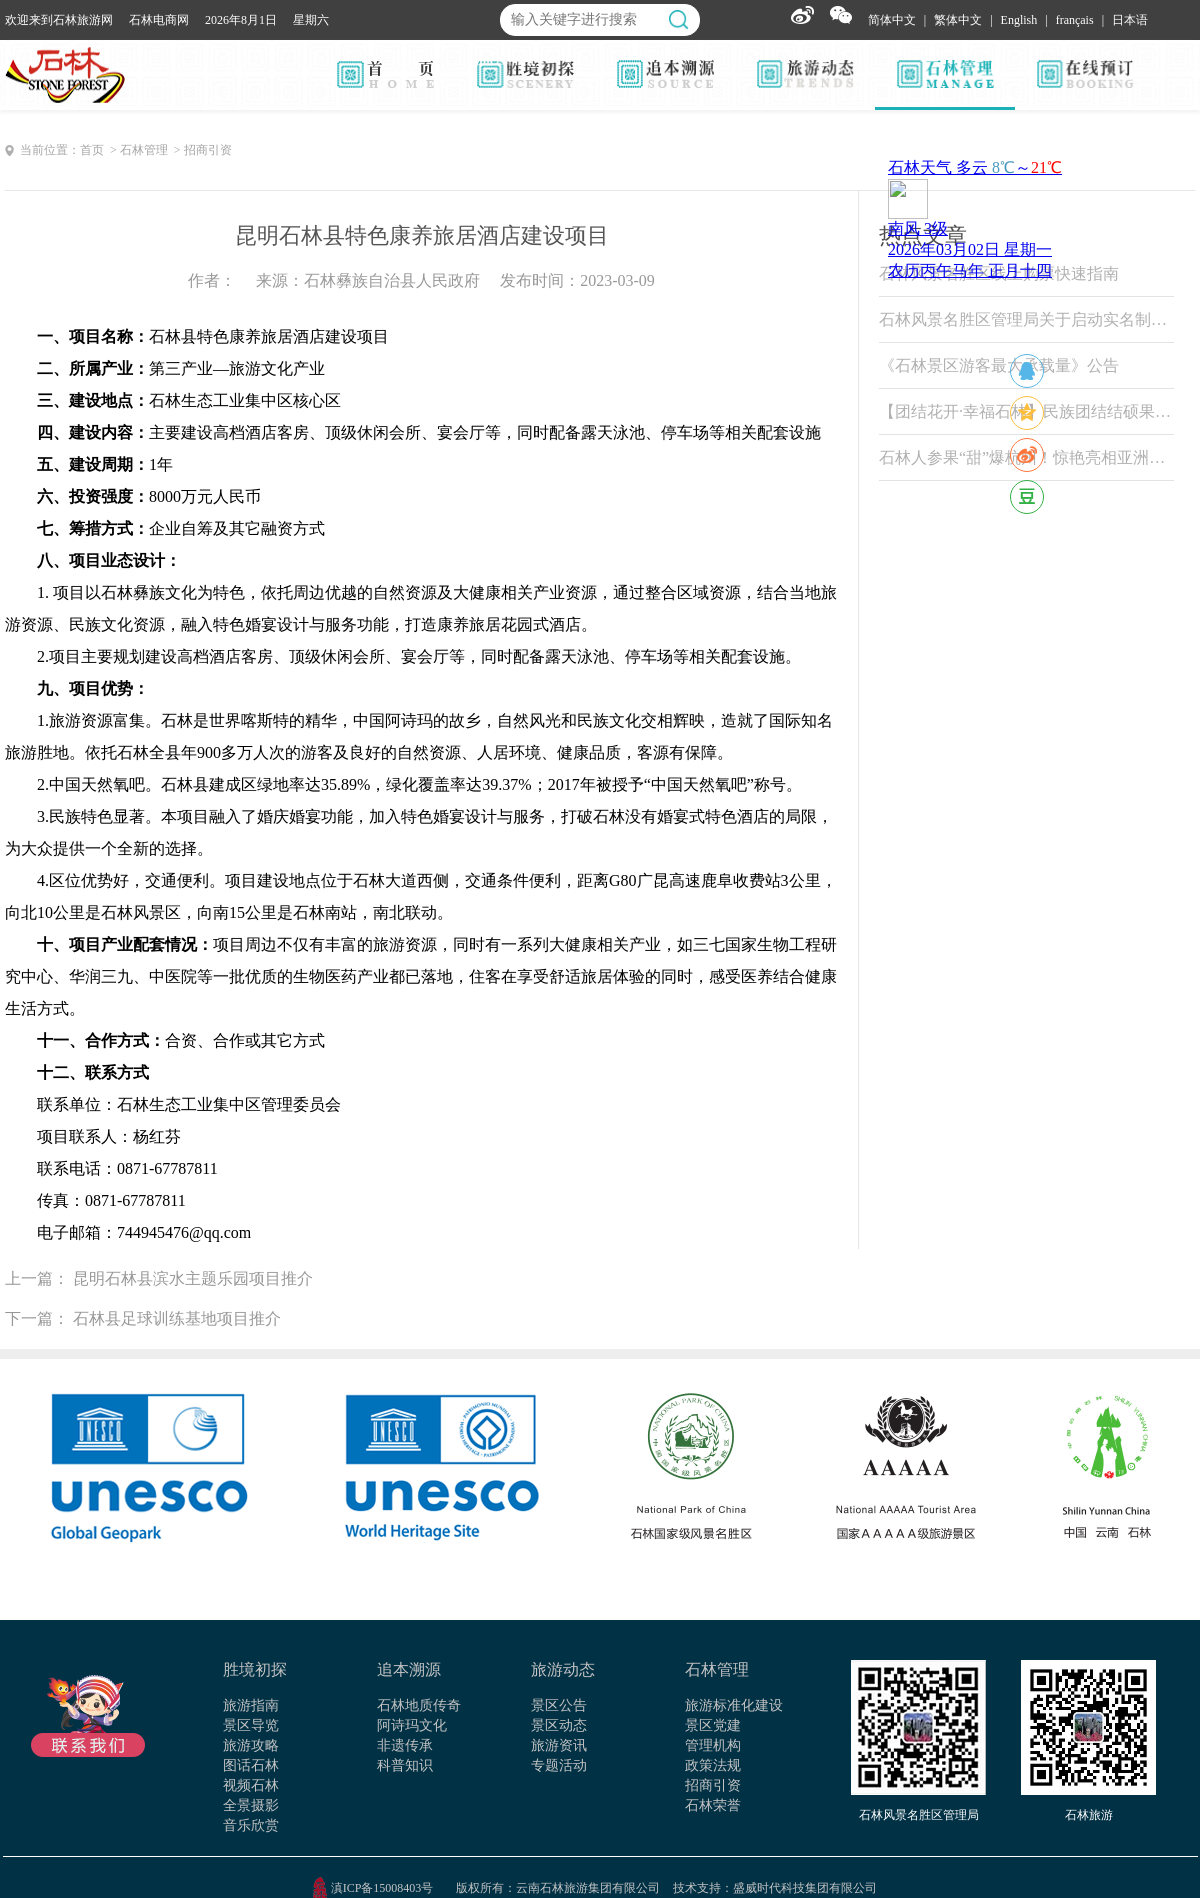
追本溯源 (409, 1669)
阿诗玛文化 (412, 1725)
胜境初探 (255, 1669)
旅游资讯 (559, 1745)
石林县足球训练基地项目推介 (177, 1318)
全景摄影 (251, 1805)
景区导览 (251, 1725)
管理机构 (713, 1745)
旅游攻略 (251, 1745)
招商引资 (713, 1785)
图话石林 (251, 1765)
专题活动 (559, 1765)
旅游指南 (251, 1705)
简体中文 (892, 20)
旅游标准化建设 (734, 1705)
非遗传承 (405, 1745)
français (1075, 20)
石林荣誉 (713, 1805)
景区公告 (559, 1705)
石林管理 (717, 1669)
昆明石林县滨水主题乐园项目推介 (193, 1278)
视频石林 (251, 1785)
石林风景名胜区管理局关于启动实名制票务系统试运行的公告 (1026, 319)
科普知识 (405, 1765)
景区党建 (713, 1725)
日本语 (1130, 20)
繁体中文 (958, 20)
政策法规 (713, 1765)
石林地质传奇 (419, 1705)
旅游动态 (563, 1669)
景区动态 (559, 1725)
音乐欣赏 (251, 1825)
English (1019, 20)
